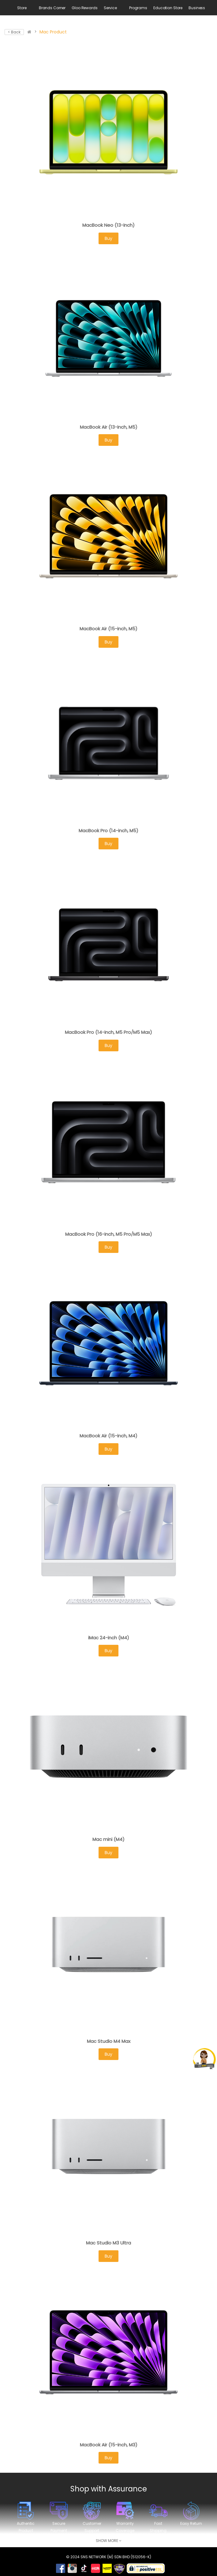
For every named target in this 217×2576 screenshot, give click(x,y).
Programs (138, 7)
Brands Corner (52, 7)
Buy (108, 238)
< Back (14, 32)
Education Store (167, 7)
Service (110, 7)
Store (21, 7)
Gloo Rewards (85, 7)
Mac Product (53, 32)
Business (197, 7)
